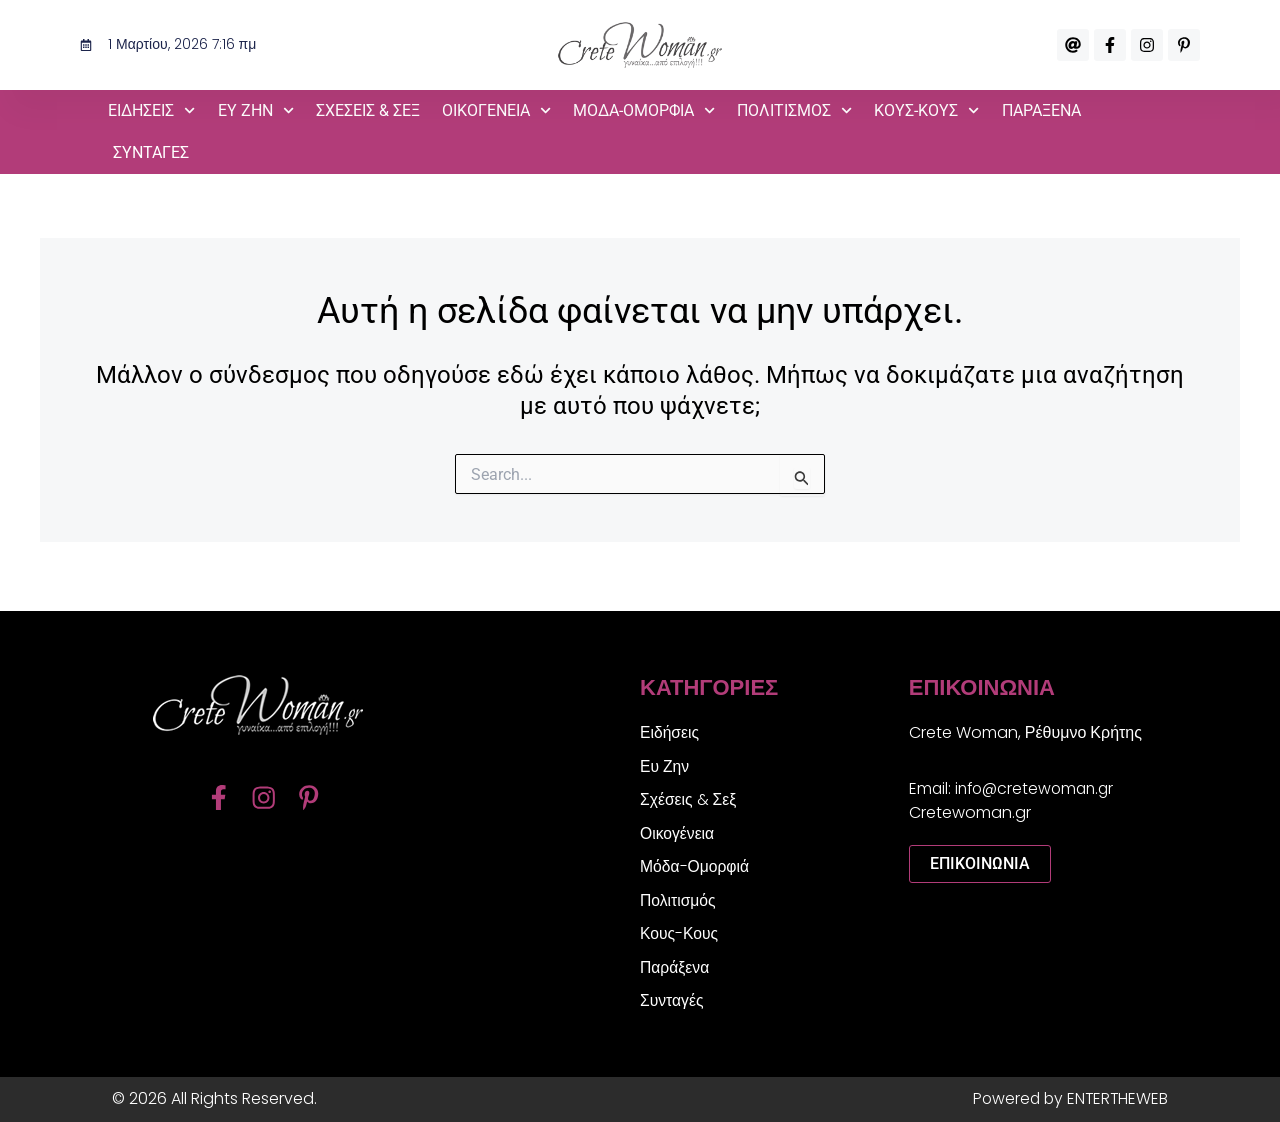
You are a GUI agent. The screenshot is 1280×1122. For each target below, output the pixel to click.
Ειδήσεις (151, 110)
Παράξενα (1041, 110)
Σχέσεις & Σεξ (368, 110)
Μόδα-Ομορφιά (644, 110)
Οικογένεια (496, 110)
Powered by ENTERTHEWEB (1068, 1098)
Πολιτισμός (794, 110)
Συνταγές (151, 152)
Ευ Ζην (256, 110)
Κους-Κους (926, 110)
